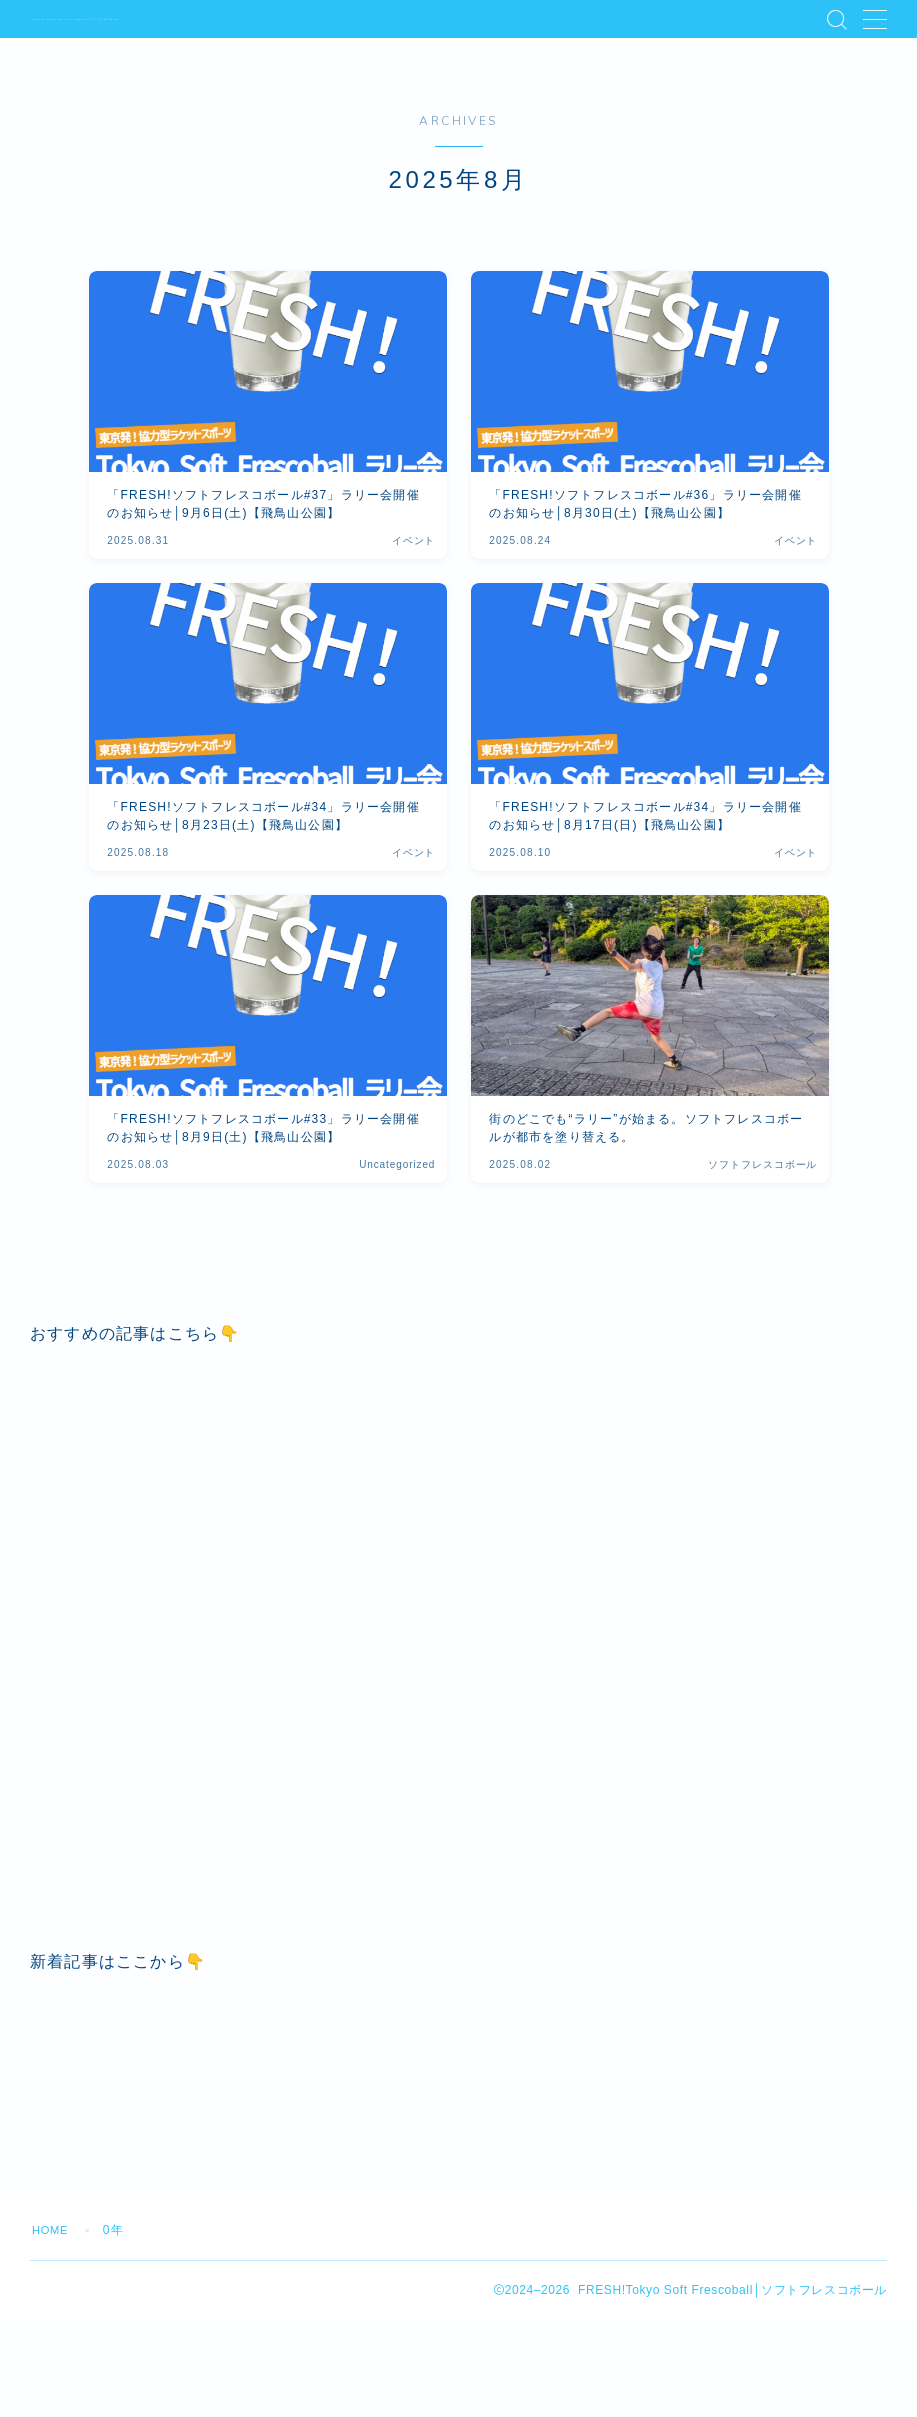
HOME (52, 2349)
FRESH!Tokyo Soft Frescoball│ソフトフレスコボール (182, 19)
